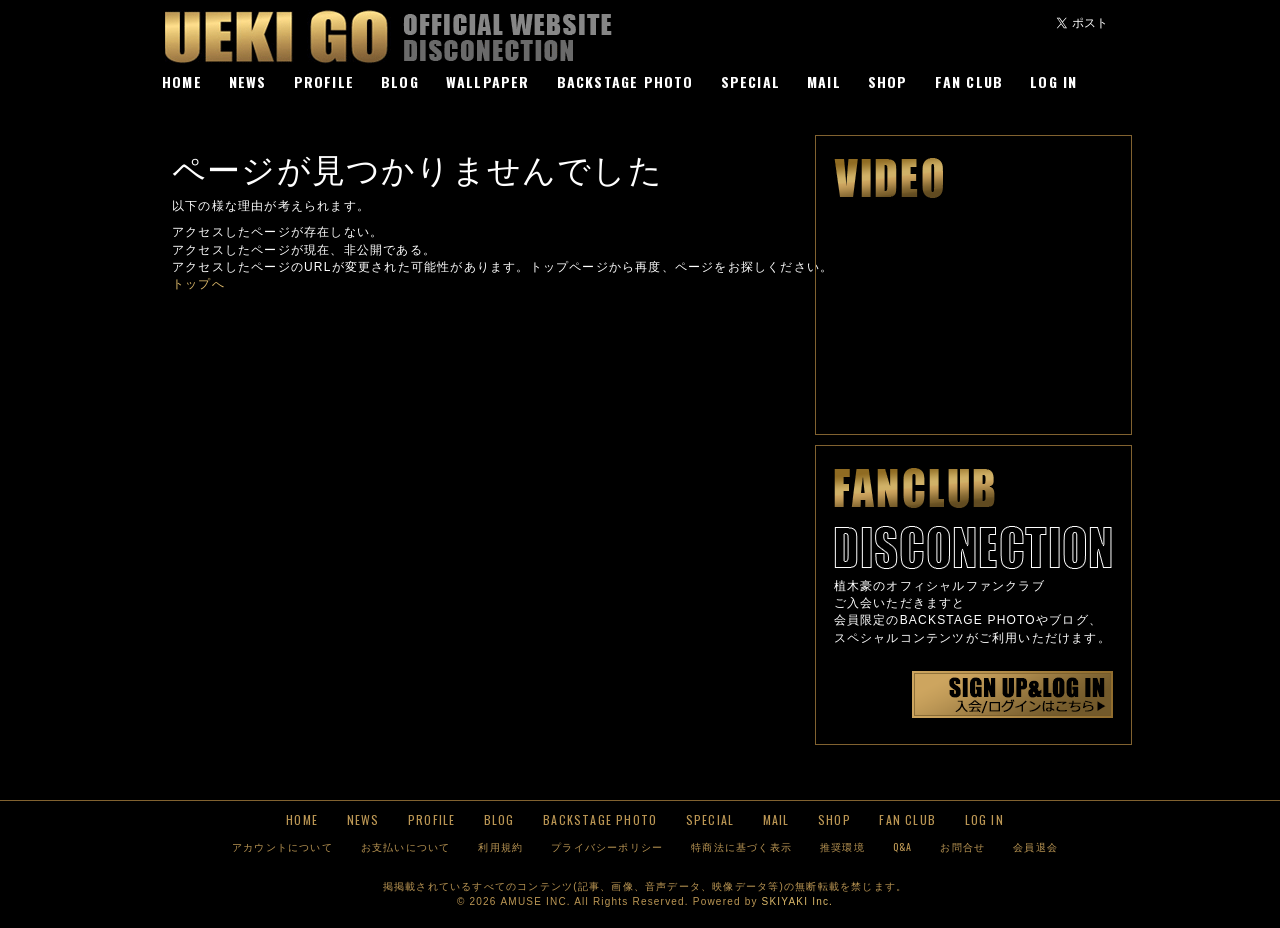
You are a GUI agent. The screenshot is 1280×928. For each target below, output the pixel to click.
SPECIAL (750, 81)
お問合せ (962, 846)
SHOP (888, 81)
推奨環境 (842, 846)
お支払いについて (406, 846)
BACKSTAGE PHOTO (625, 81)
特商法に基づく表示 (741, 846)
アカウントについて (282, 846)
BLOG (400, 81)
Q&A (903, 846)
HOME (182, 81)
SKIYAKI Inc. (797, 901)
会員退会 (1035, 846)
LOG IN (1053, 81)
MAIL (824, 81)
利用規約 (500, 846)
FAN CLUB (969, 81)
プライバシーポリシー (607, 846)
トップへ (198, 284)
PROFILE (324, 81)
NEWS (248, 81)
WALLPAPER (488, 81)
